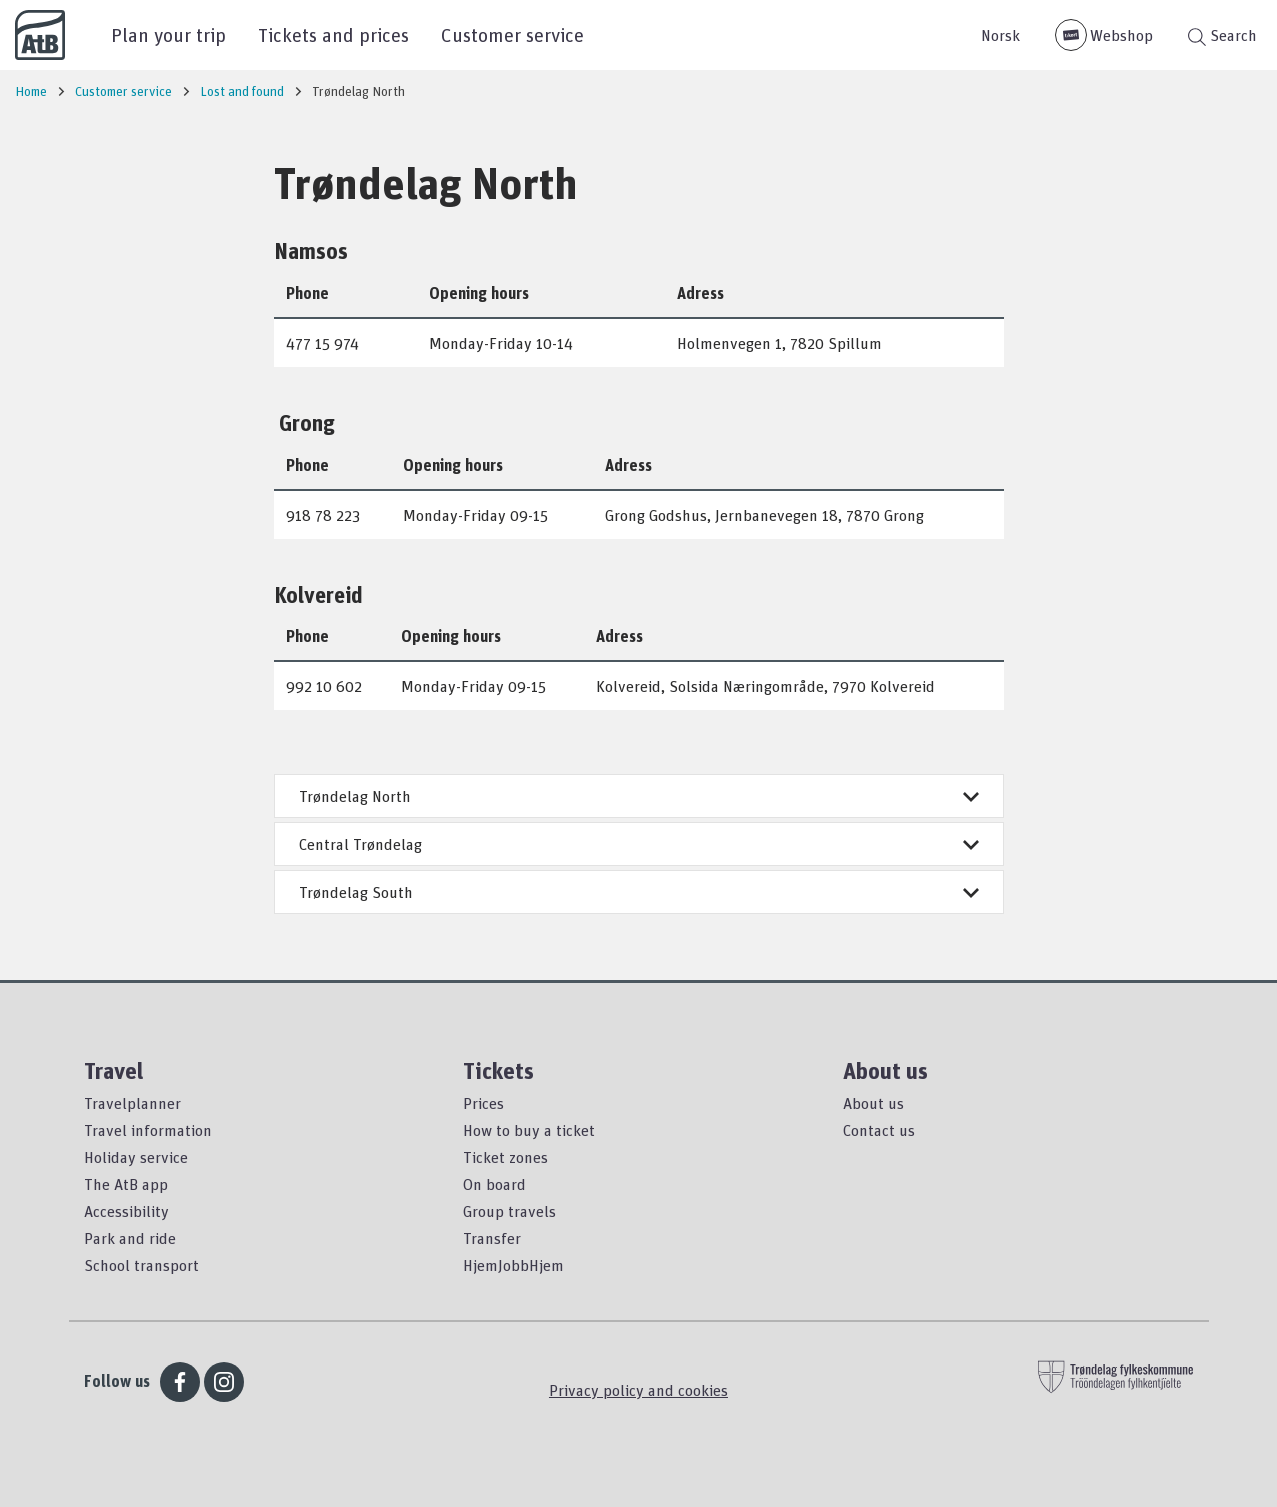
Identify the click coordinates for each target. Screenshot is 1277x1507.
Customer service (512, 34)
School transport (141, 1265)
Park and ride (130, 1238)
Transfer (492, 1238)
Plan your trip (168, 34)
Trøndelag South (639, 892)
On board (494, 1184)
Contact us (879, 1130)
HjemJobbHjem (513, 1265)
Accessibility (126, 1211)
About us (873, 1103)
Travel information (148, 1130)
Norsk (1000, 35)
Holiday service (136, 1157)
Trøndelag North (639, 796)
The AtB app (126, 1184)
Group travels (509, 1211)
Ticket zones (505, 1157)
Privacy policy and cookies (638, 1390)
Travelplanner (132, 1103)
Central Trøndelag (639, 844)
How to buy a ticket (529, 1130)
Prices (483, 1103)
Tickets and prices (333, 34)
